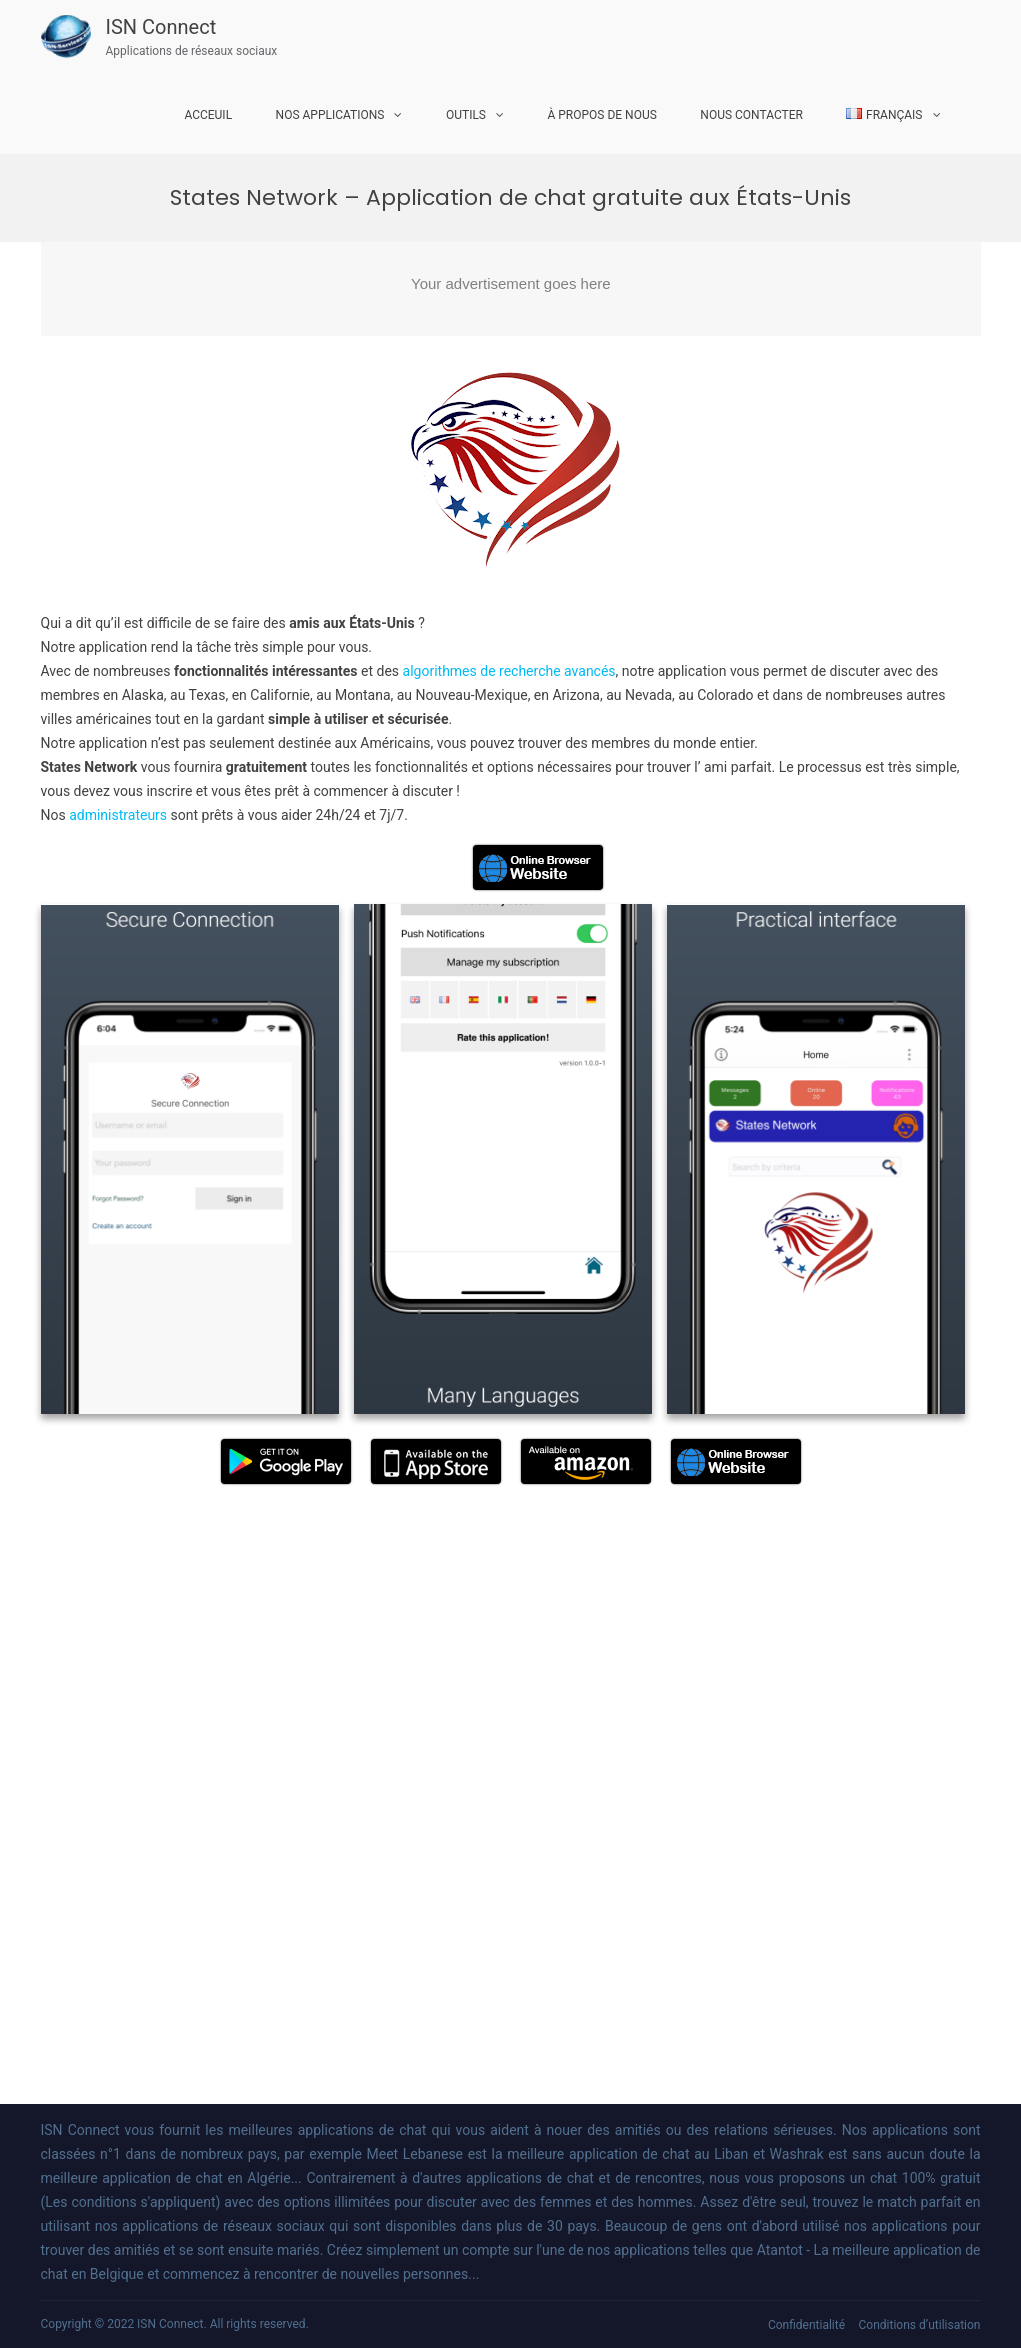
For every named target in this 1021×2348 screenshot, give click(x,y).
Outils (466, 115)
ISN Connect (161, 27)
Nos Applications (330, 115)
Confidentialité (806, 2325)
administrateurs (119, 815)
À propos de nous (601, 115)
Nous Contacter (751, 115)
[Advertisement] (511, 289)
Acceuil (208, 115)
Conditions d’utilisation (920, 2325)
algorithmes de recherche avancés (509, 671)
